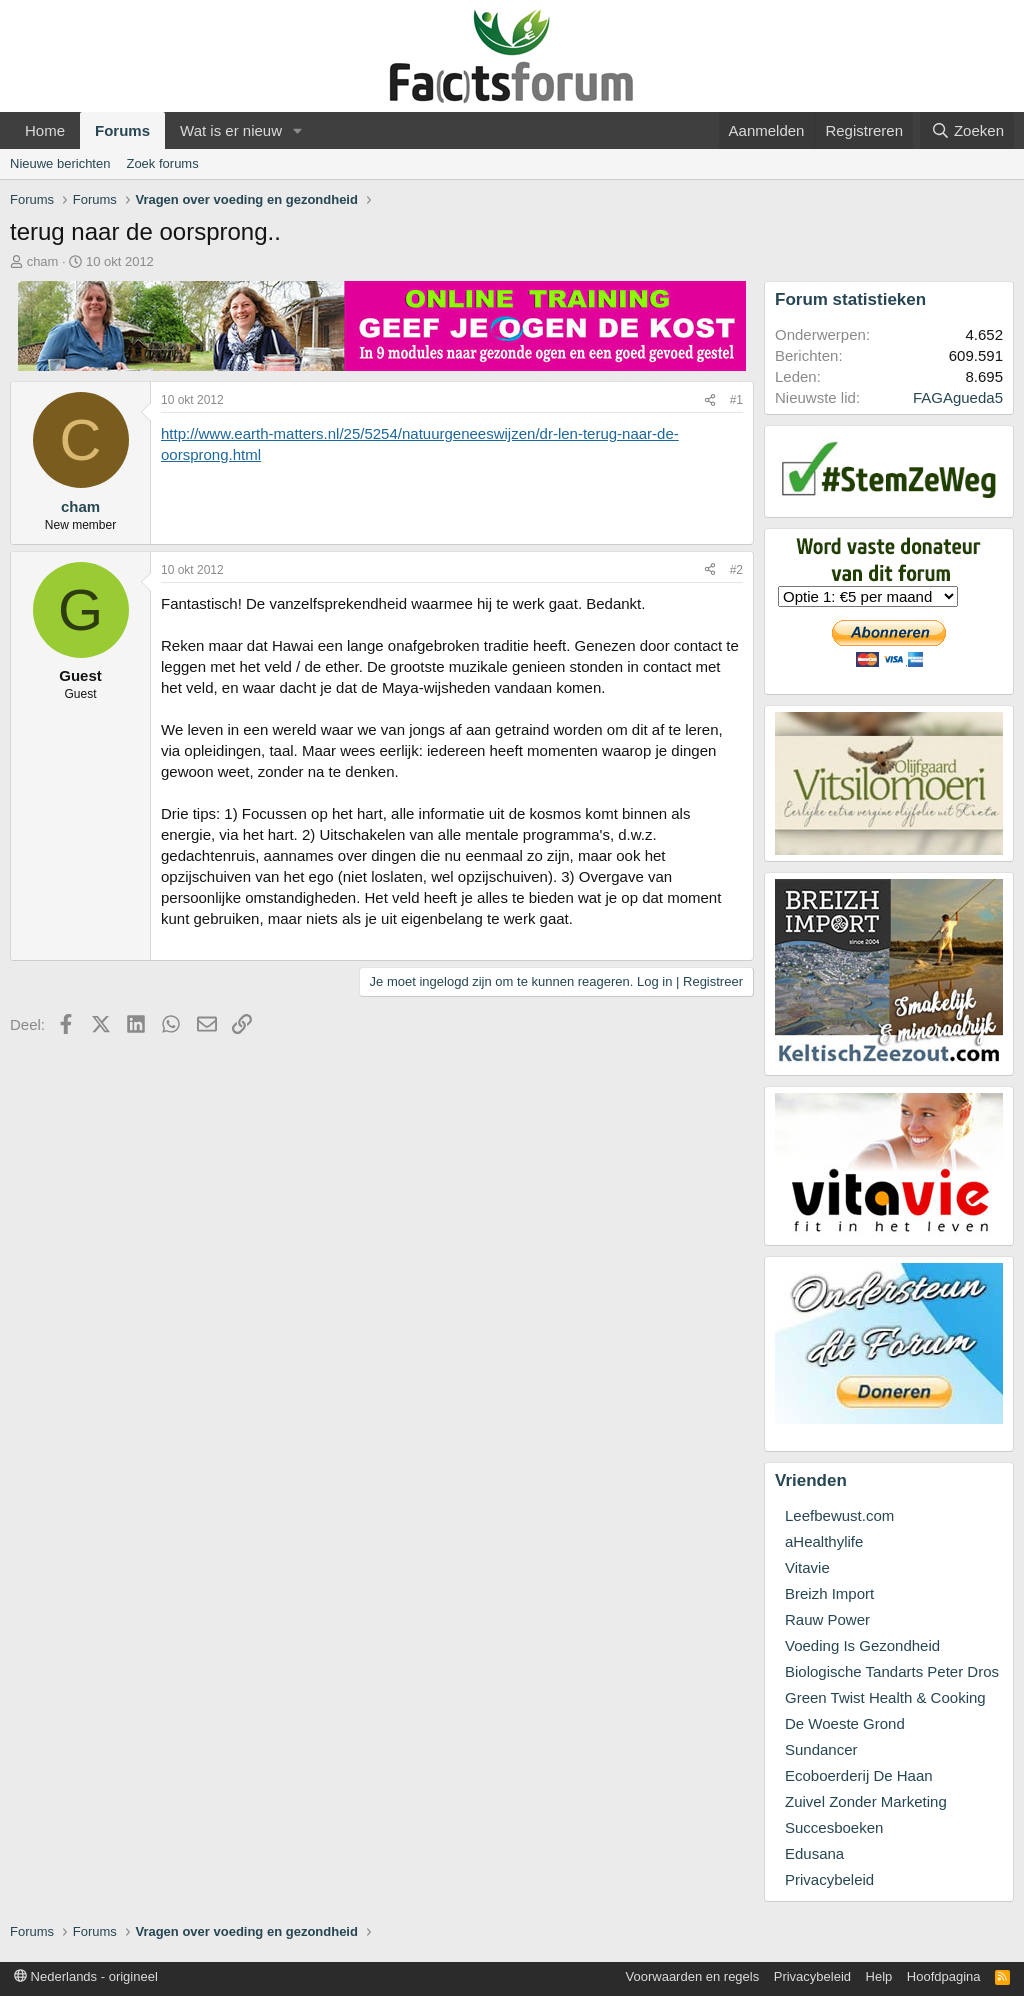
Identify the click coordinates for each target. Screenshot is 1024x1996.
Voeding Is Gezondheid (862, 1645)
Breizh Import (829, 1593)
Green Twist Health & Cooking (885, 1697)
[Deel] (710, 400)
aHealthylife (824, 1541)
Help (879, 1976)
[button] (298, 130)
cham (43, 261)
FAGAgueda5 (958, 397)
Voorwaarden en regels (693, 1976)
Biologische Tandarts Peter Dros (892, 1671)
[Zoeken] (967, 130)
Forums (122, 130)
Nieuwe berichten (60, 163)
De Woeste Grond (845, 1723)
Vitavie (807, 1567)
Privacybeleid (829, 1879)
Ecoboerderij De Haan (859, 1775)
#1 (736, 400)
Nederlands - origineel (86, 1976)
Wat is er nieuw (231, 130)
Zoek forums (162, 163)
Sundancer (821, 1749)
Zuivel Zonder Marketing (866, 1801)
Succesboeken (834, 1827)
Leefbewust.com (839, 1515)
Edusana (814, 1853)
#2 (736, 570)
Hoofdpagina (944, 1976)
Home (45, 130)
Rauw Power (827, 1619)
